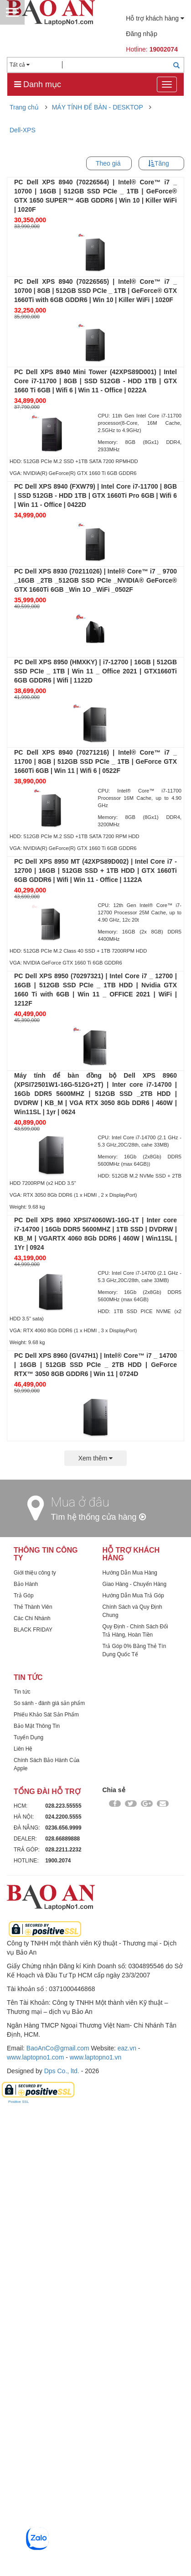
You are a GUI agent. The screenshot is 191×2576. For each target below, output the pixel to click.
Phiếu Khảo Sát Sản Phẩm (46, 2182)
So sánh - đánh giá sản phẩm (49, 2171)
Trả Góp (24, 2063)
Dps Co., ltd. (61, 2538)
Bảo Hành (26, 2052)
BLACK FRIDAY (33, 2097)
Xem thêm (95, 1925)
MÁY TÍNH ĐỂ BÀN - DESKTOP (97, 107)
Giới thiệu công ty (35, 2040)
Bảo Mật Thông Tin (37, 2193)
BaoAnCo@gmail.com (57, 2515)
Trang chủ (24, 107)
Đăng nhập (141, 33)
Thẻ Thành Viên (33, 2074)
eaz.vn (127, 2515)
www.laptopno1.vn (96, 2525)
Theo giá (108, 163)
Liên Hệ (23, 2216)
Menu (12, 12)
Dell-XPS (23, 130)
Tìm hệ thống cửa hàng (98, 1984)
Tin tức (22, 2159)
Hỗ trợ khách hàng (155, 18)
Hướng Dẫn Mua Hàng (130, 2040)
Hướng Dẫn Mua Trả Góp (133, 2063)
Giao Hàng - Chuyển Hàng (135, 2052)
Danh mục (37, 84)
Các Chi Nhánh (32, 2086)
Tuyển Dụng (28, 2205)
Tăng (162, 163)
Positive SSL (18, 2569)
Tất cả (20, 65)
